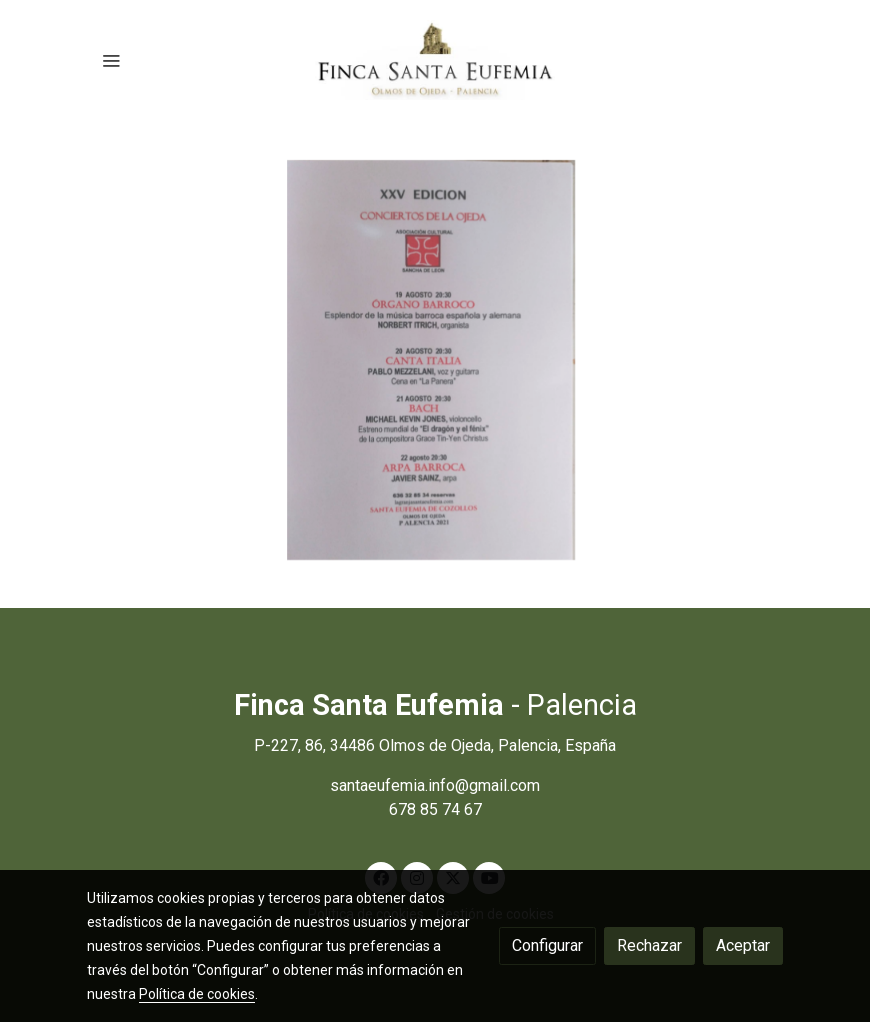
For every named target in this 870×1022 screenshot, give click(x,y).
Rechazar (649, 945)
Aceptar (743, 945)
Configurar (547, 945)
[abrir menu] (111, 60)
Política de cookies (197, 994)
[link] (435, 60)
